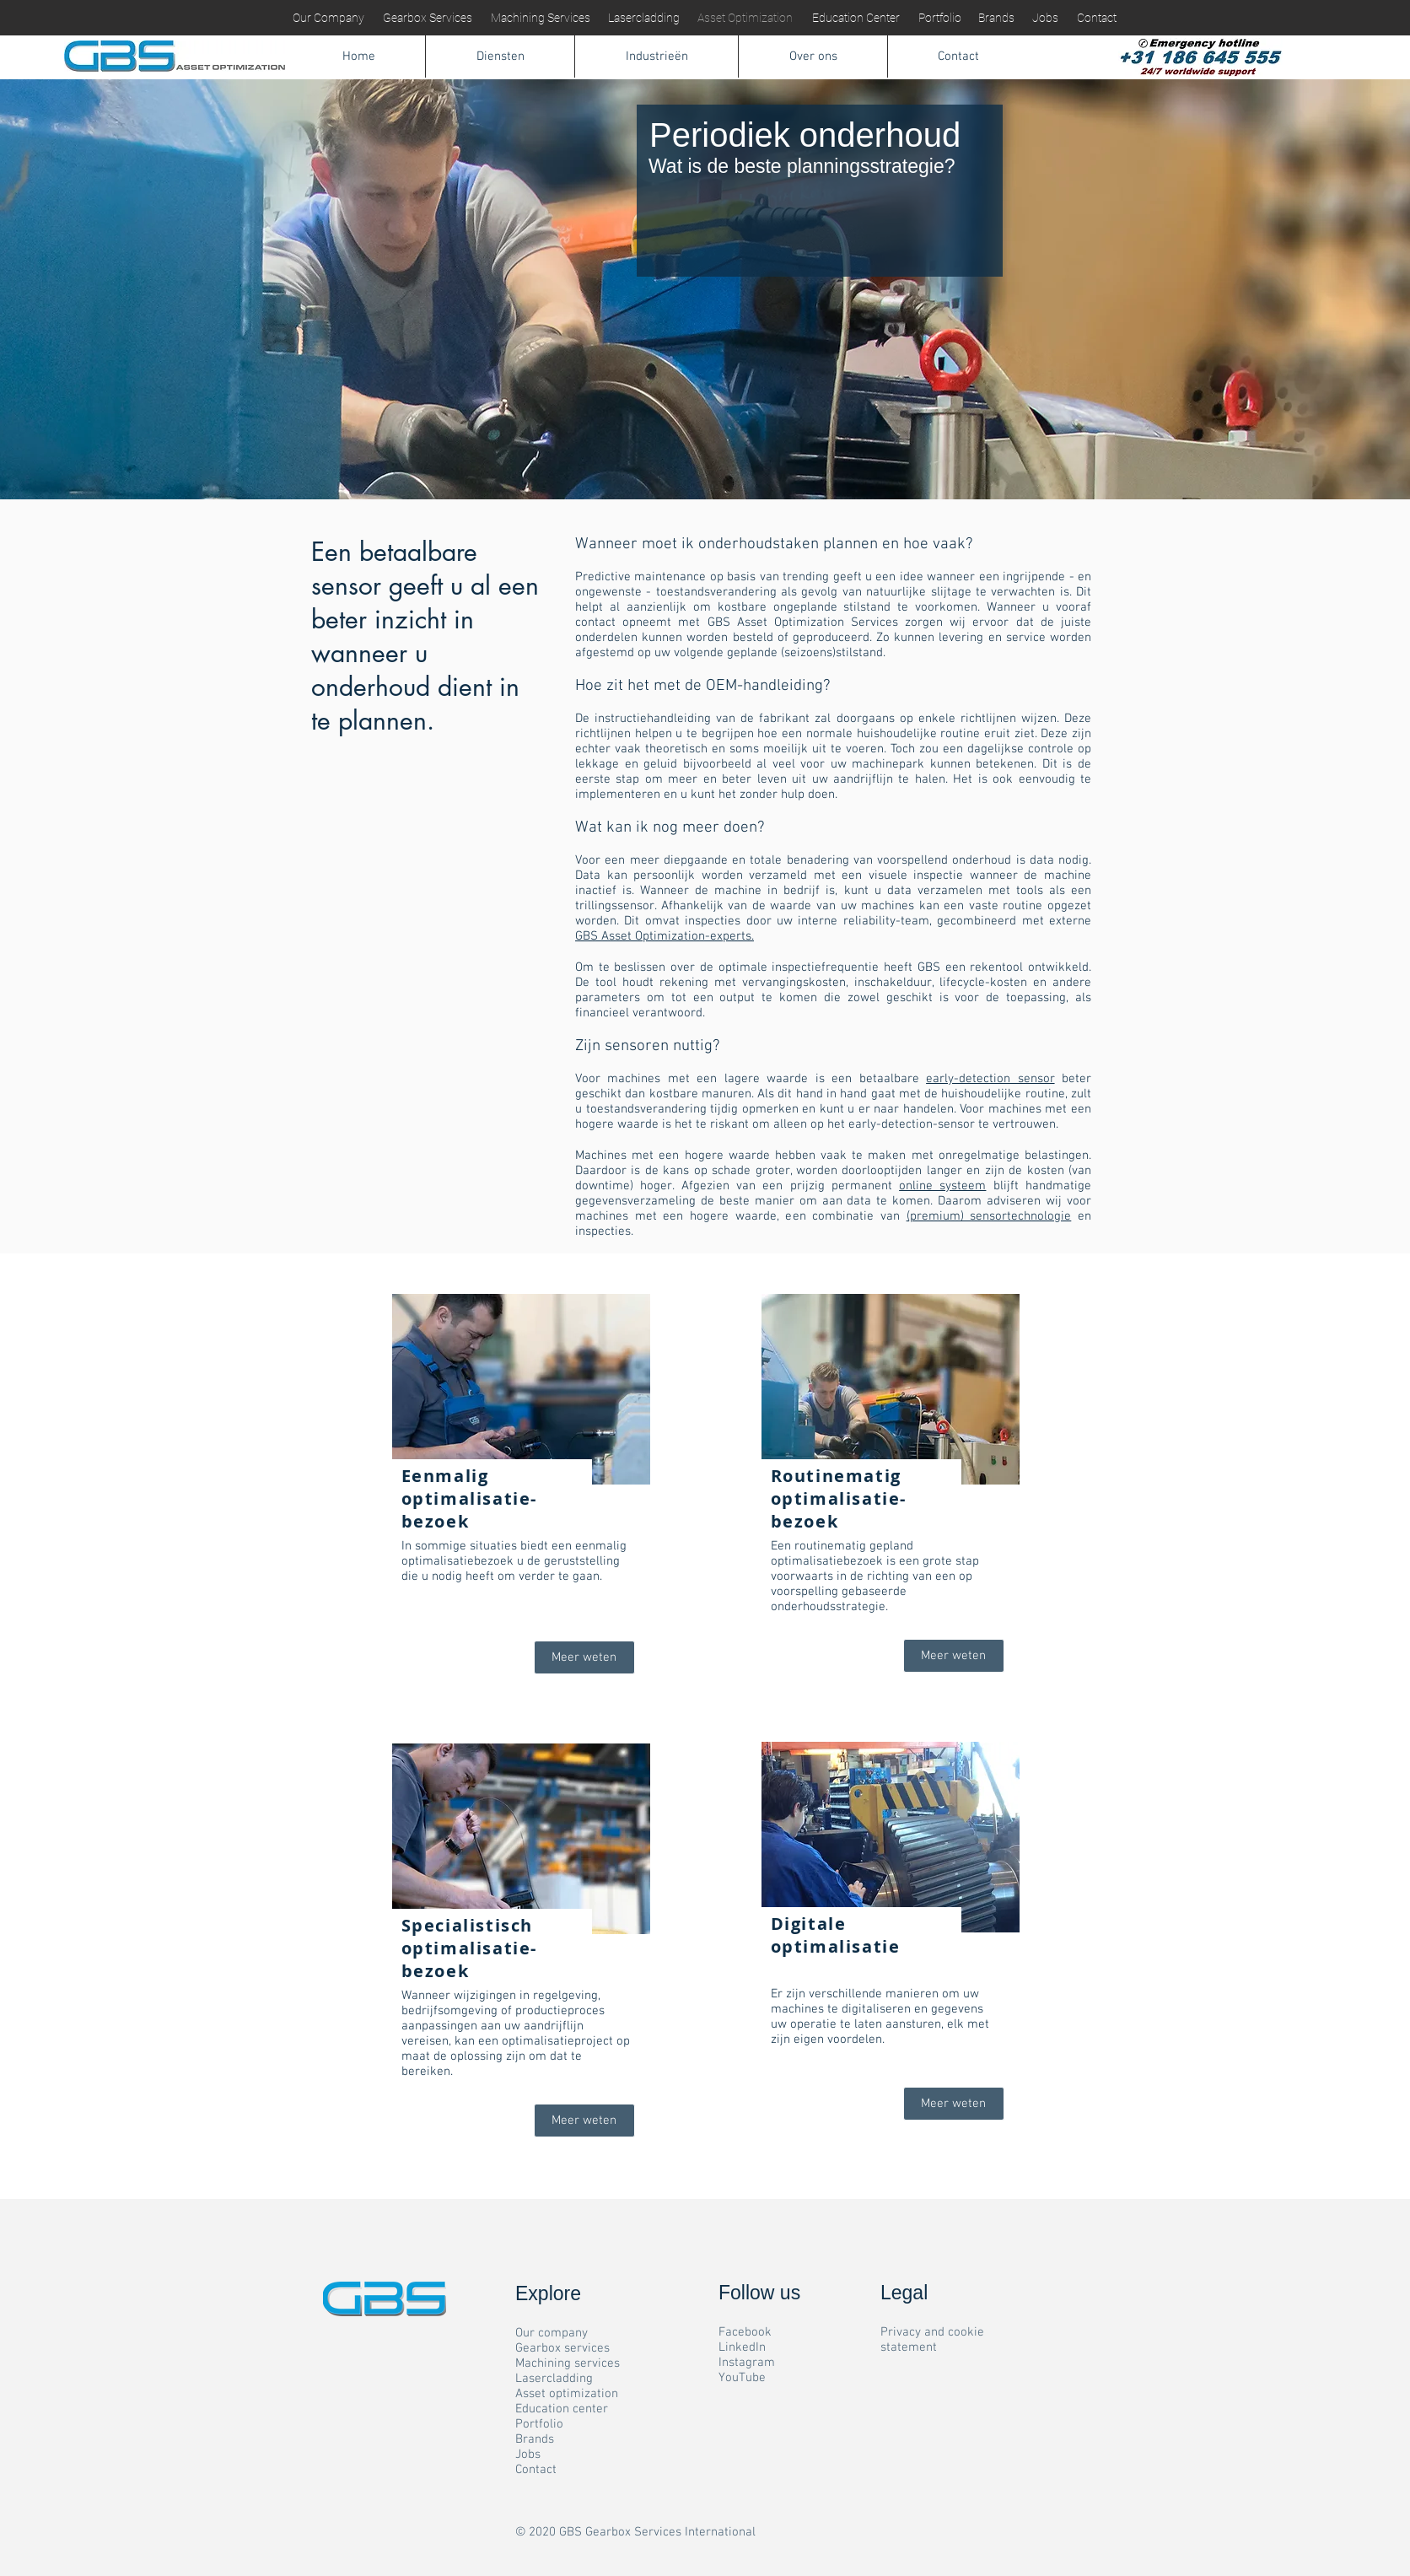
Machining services (567, 2363)
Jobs (528, 2454)
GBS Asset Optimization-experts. (664, 936)
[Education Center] (855, 18)
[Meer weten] (584, 1657)
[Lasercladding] (644, 18)
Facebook (745, 2332)
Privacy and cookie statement (932, 2340)
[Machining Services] (540, 18)
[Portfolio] (939, 18)
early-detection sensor (990, 1078)
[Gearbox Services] (427, 18)
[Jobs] (1045, 18)
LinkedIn (742, 2347)
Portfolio (539, 2424)
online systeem (942, 1186)
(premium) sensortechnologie (989, 1216)
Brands (534, 2439)
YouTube (742, 2377)
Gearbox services (562, 2348)
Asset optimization (566, 2393)
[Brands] (995, 18)
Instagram (746, 2362)
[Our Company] (328, 18)
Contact (536, 2469)
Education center (561, 2409)
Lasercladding (554, 2378)
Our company (551, 2333)
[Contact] (1096, 18)
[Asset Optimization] (745, 18)
